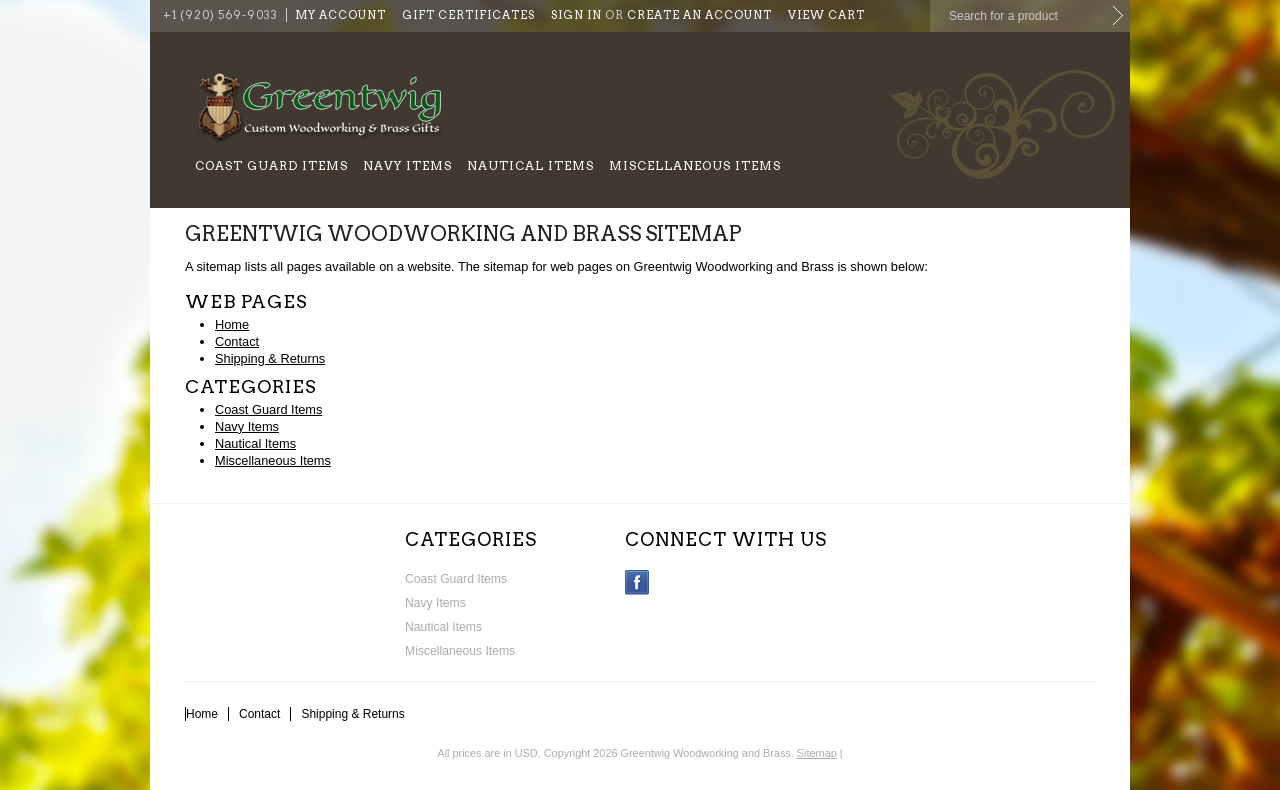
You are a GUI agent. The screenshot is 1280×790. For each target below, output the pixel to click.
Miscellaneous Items (695, 165)
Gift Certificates (468, 15)
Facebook (637, 582)
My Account (340, 15)
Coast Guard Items (271, 165)
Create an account (699, 15)
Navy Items (407, 165)
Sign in (576, 15)
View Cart (826, 15)
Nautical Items (530, 165)
